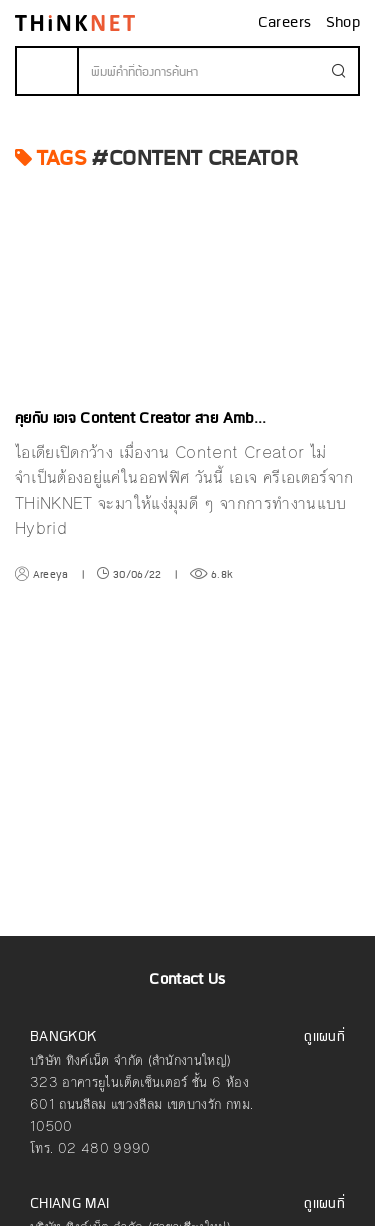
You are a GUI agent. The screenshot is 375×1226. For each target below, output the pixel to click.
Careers (287, 23)
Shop (343, 23)
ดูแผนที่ (324, 1037)
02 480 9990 (104, 1149)
